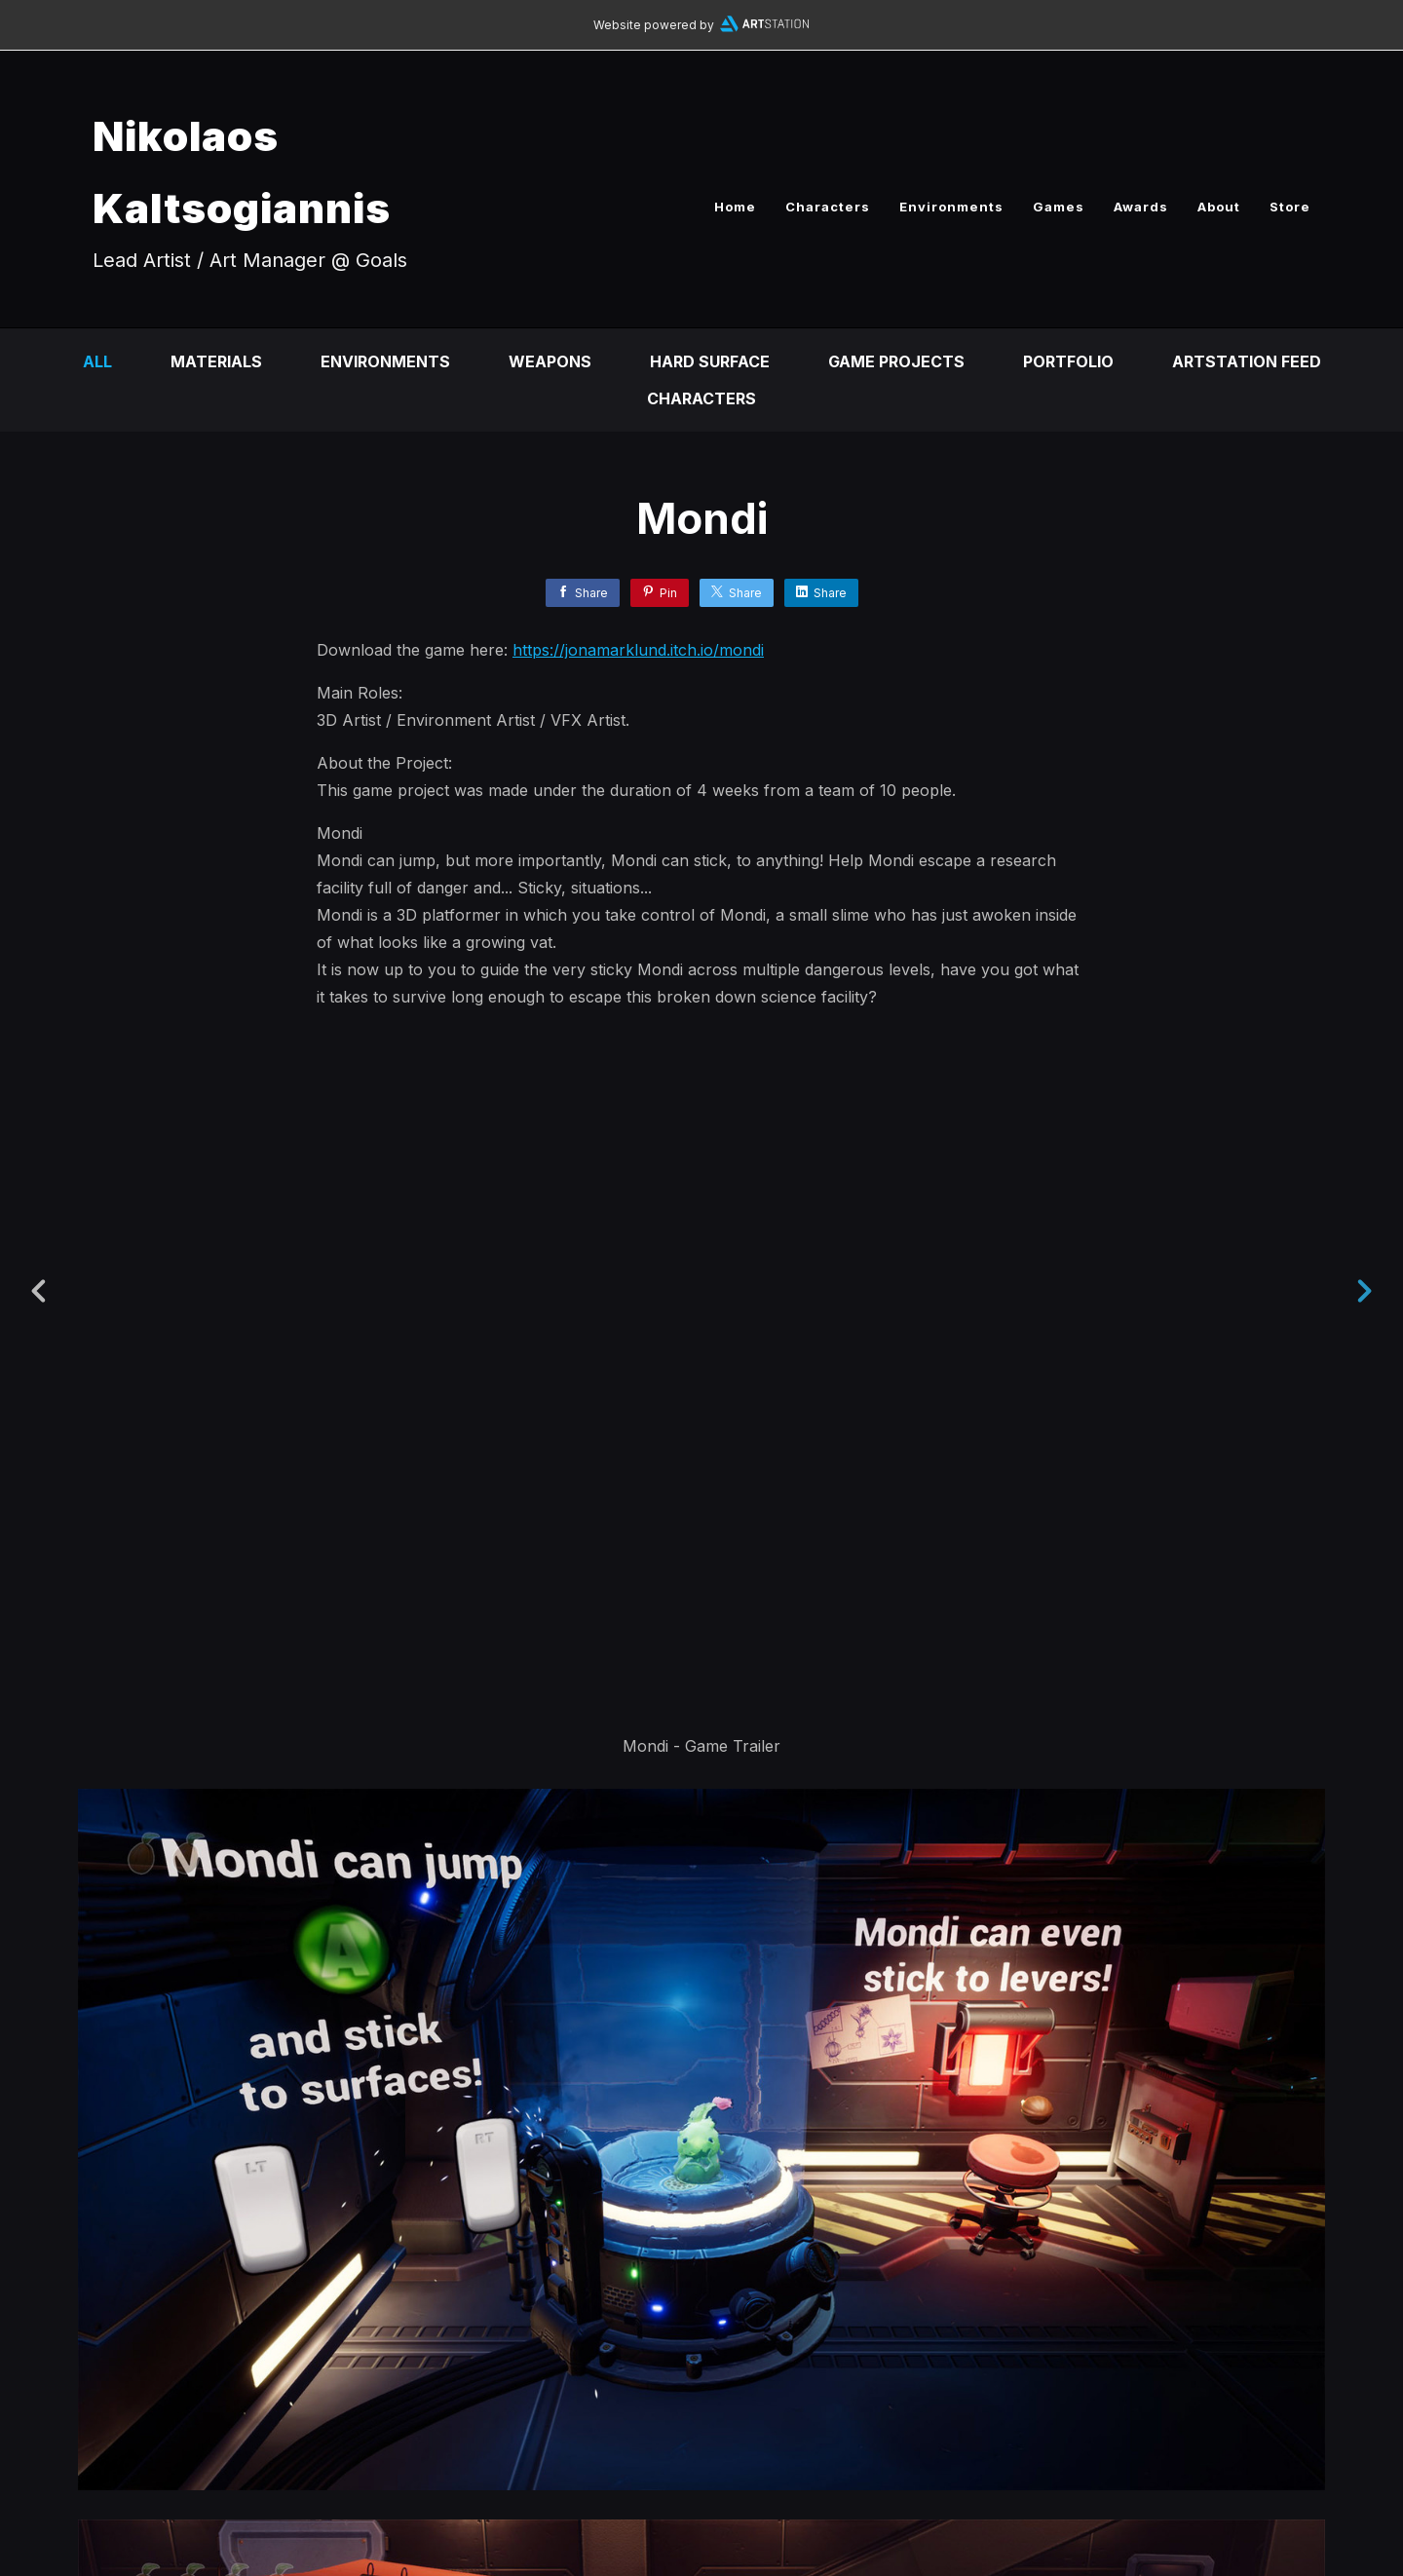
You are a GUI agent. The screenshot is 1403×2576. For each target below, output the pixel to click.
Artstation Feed (1246, 361)
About (1218, 206)
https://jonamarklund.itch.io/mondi (638, 650)
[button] (1321, 2440)
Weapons (550, 361)
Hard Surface (710, 361)
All (97, 361)
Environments (951, 206)
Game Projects (896, 361)
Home (735, 206)
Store (1290, 206)
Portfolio (1068, 361)
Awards (1141, 206)
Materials (216, 361)
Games (1058, 206)
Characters (827, 206)
